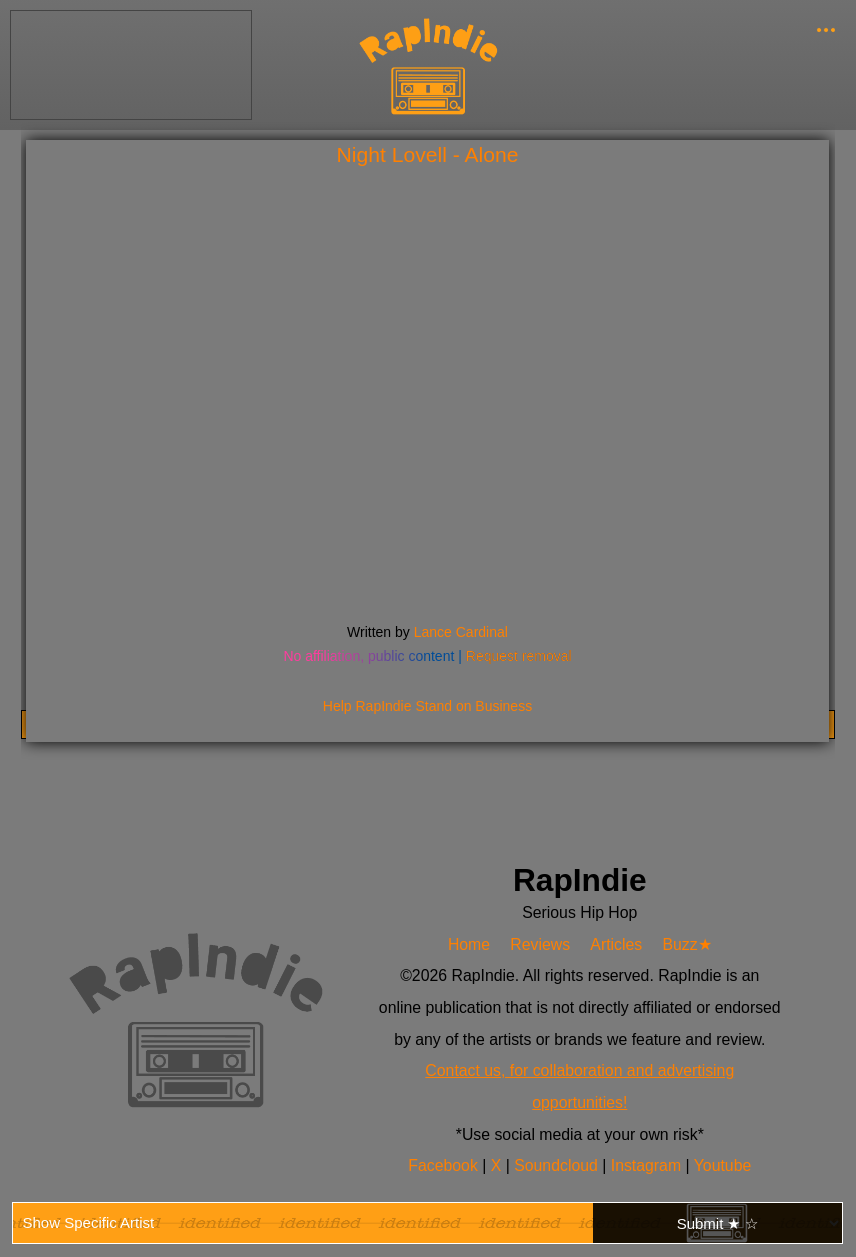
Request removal (519, 656)
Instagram (648, 1165)
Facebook (445, 1165)
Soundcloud (558, 1165)
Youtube (723, 1165)
